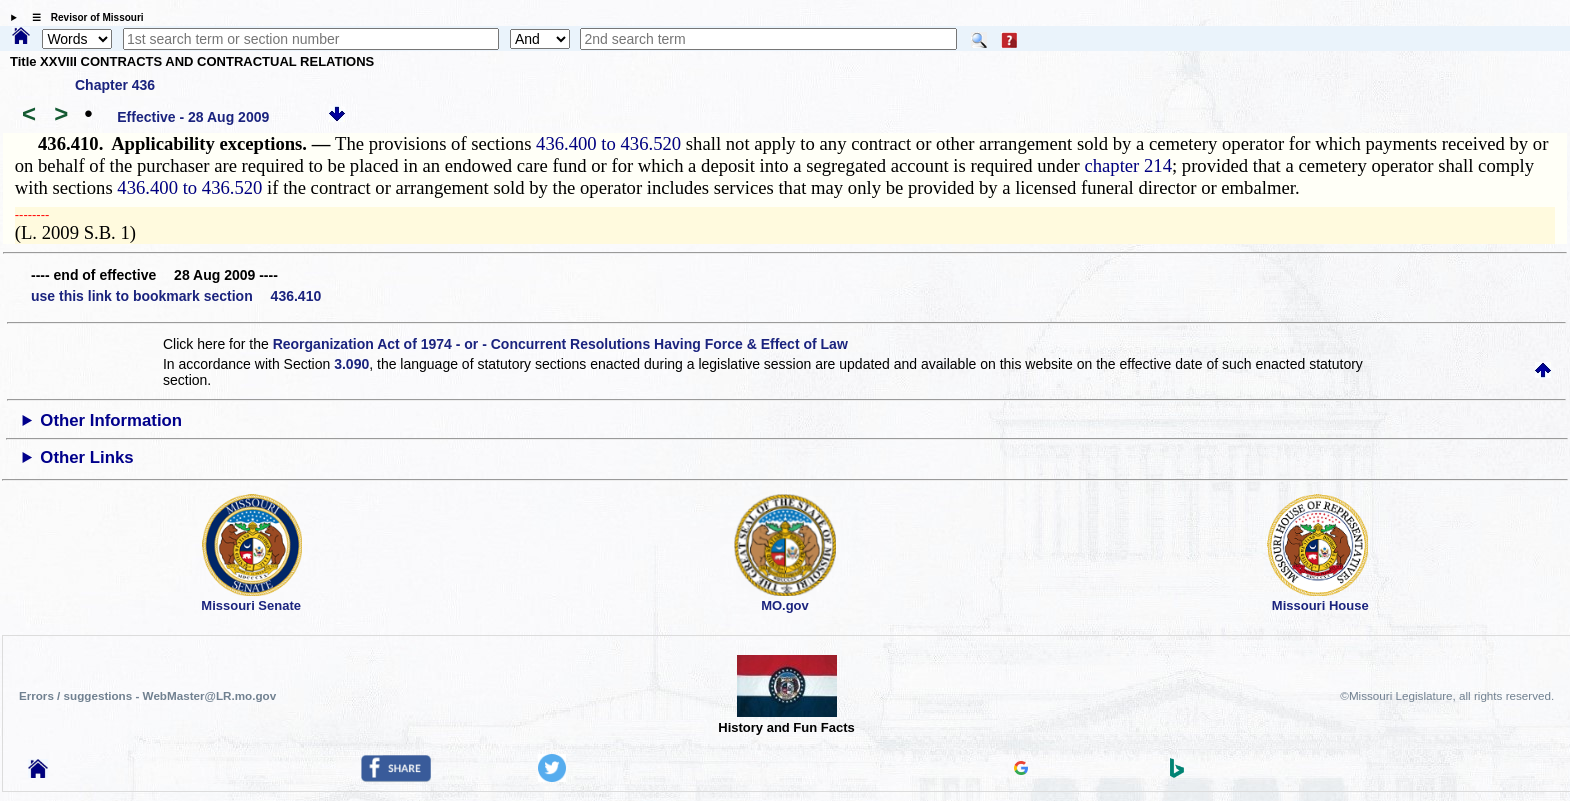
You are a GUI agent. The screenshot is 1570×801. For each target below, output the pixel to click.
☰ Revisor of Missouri (83, 17)
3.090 (351, 364)
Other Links (86, 457)
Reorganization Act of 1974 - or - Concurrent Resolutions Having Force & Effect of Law (560, 344)
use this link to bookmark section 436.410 (176, 296)
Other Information (111, 420)
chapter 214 (1128, 165)
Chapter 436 (115, 85)
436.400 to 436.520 (608, 143)
